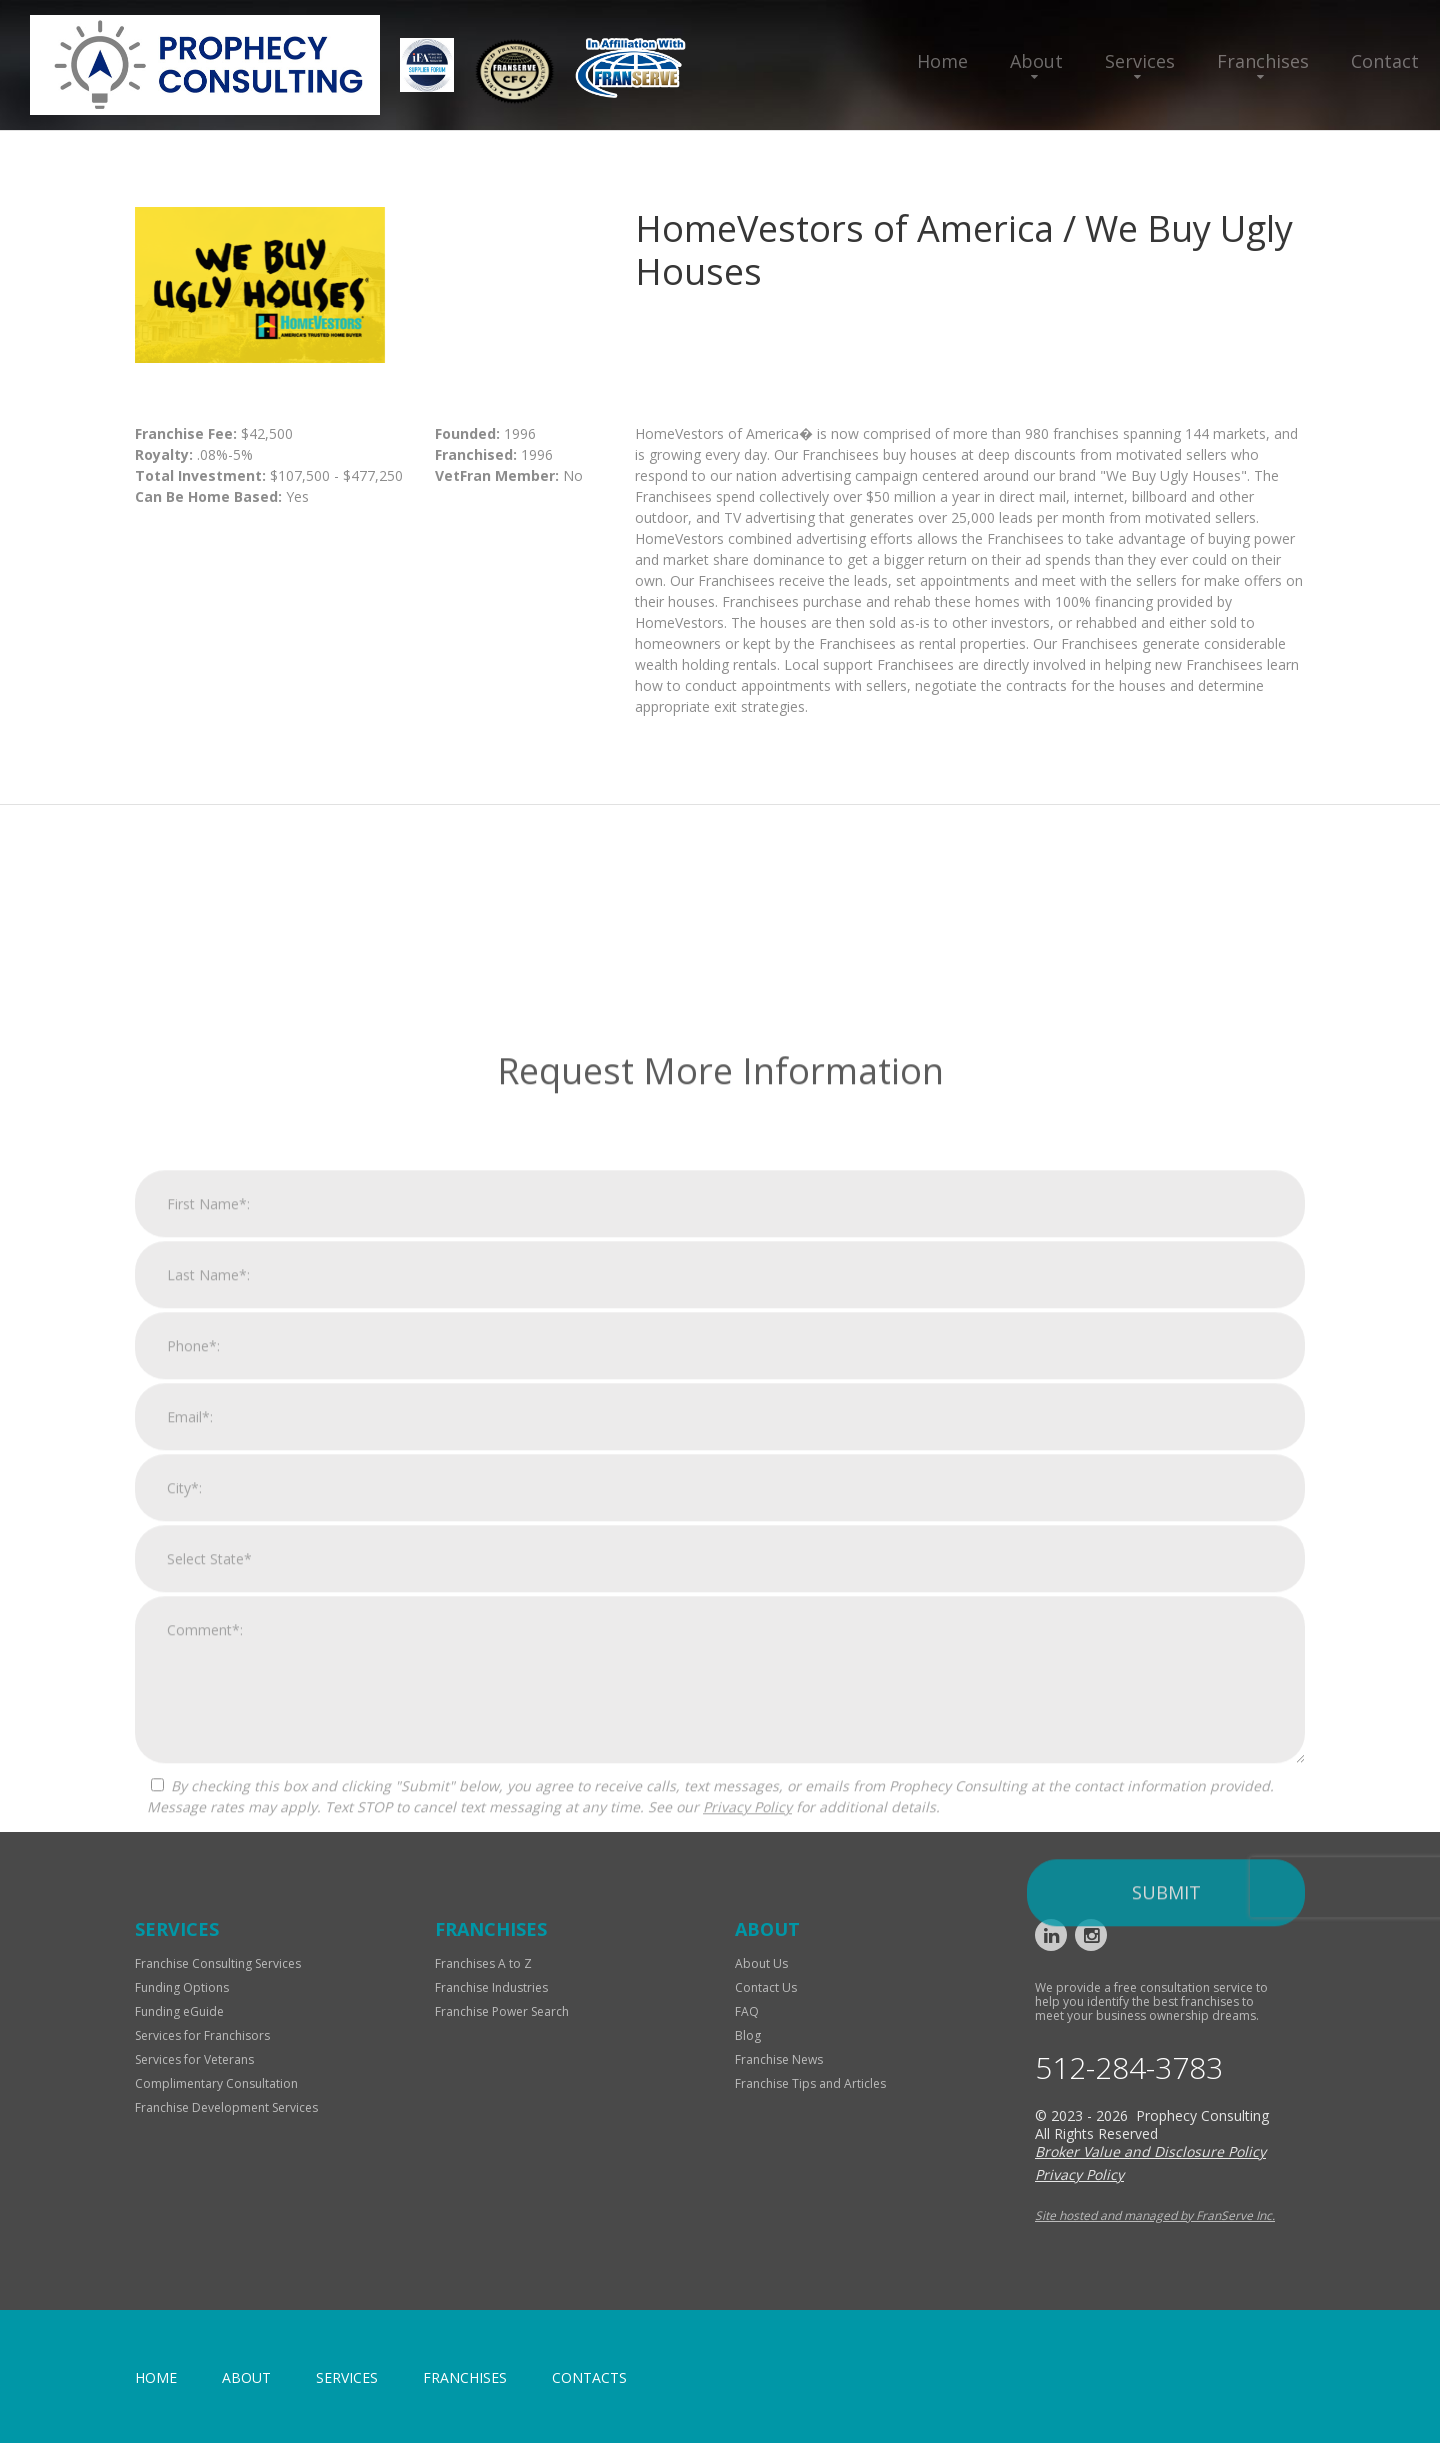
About (1036, 61)
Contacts (589, 2377)
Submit (1166, 2208)
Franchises (1263, 61)
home (156, 2377)
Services (1140, 61)
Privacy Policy (747, 2122)
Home (942, 61)
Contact (1385, 61)
